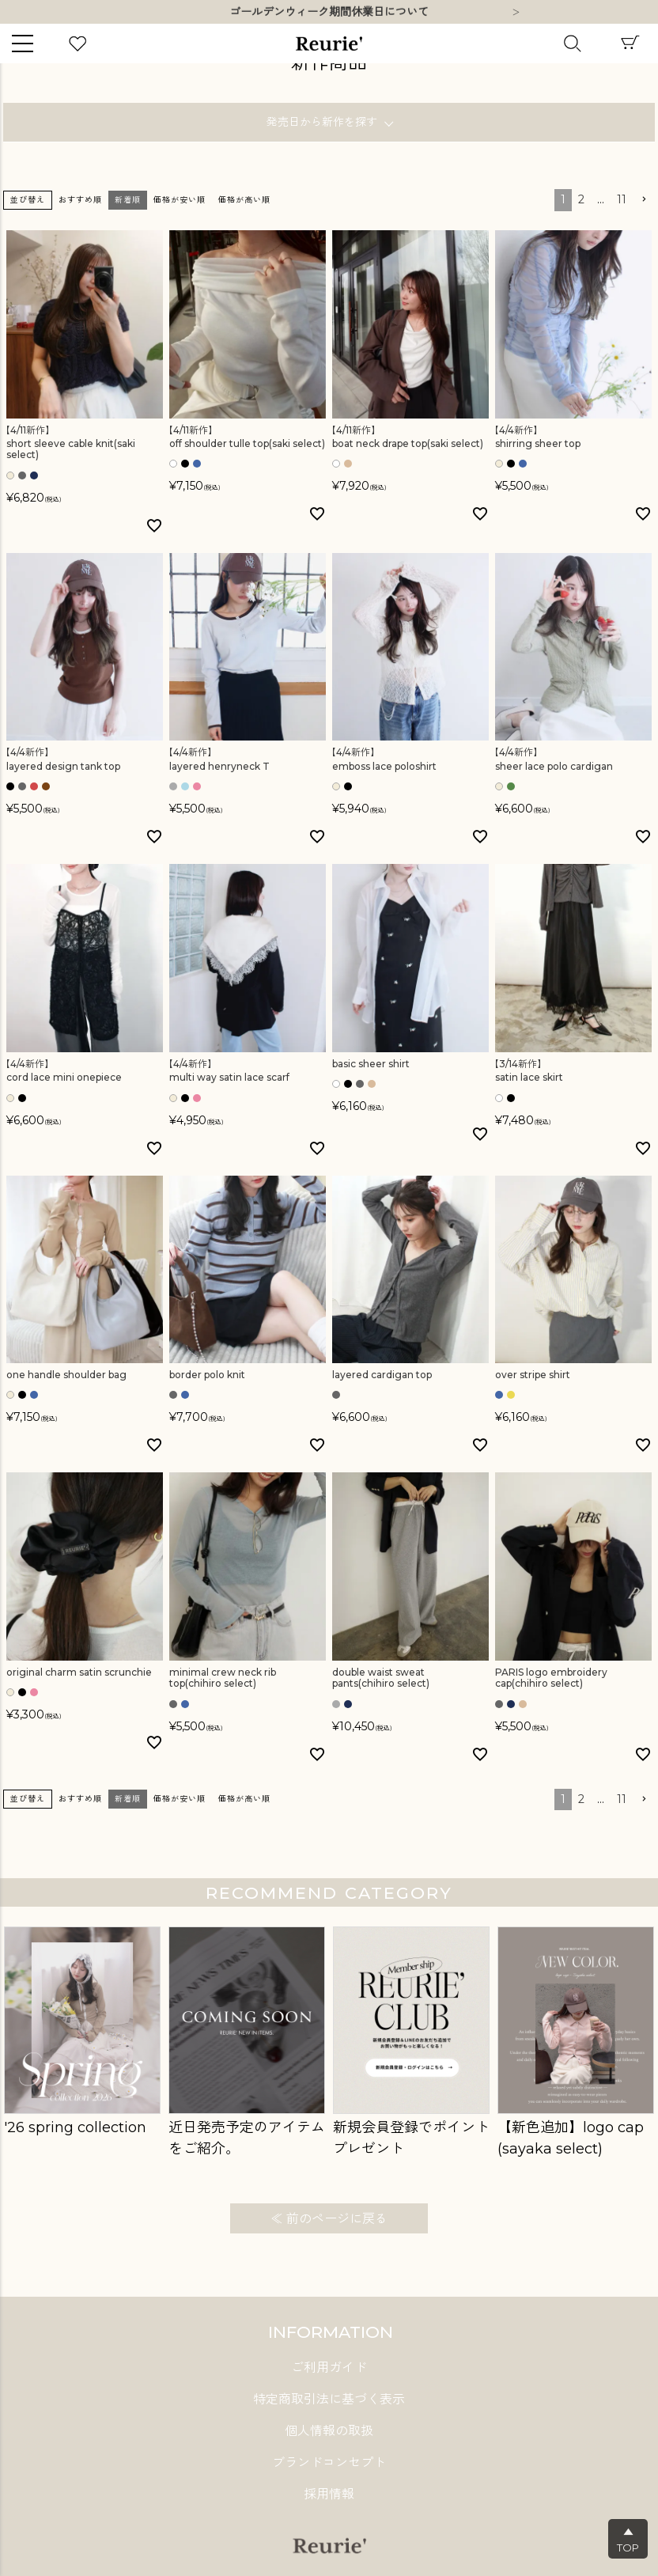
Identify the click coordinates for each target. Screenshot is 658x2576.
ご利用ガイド (329, 2367)
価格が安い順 (179, 200)
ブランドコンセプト (329, 2462)
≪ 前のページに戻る (329, 2218)
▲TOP (628, 2539)
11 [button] (621, 199)
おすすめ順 (80, 200)
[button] (644, 199)
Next (516, 13)
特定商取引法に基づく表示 (329, 2399)
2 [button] (581, 199)
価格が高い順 (244, 200)
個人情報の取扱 (329, 2430)
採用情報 (329, 2494)
